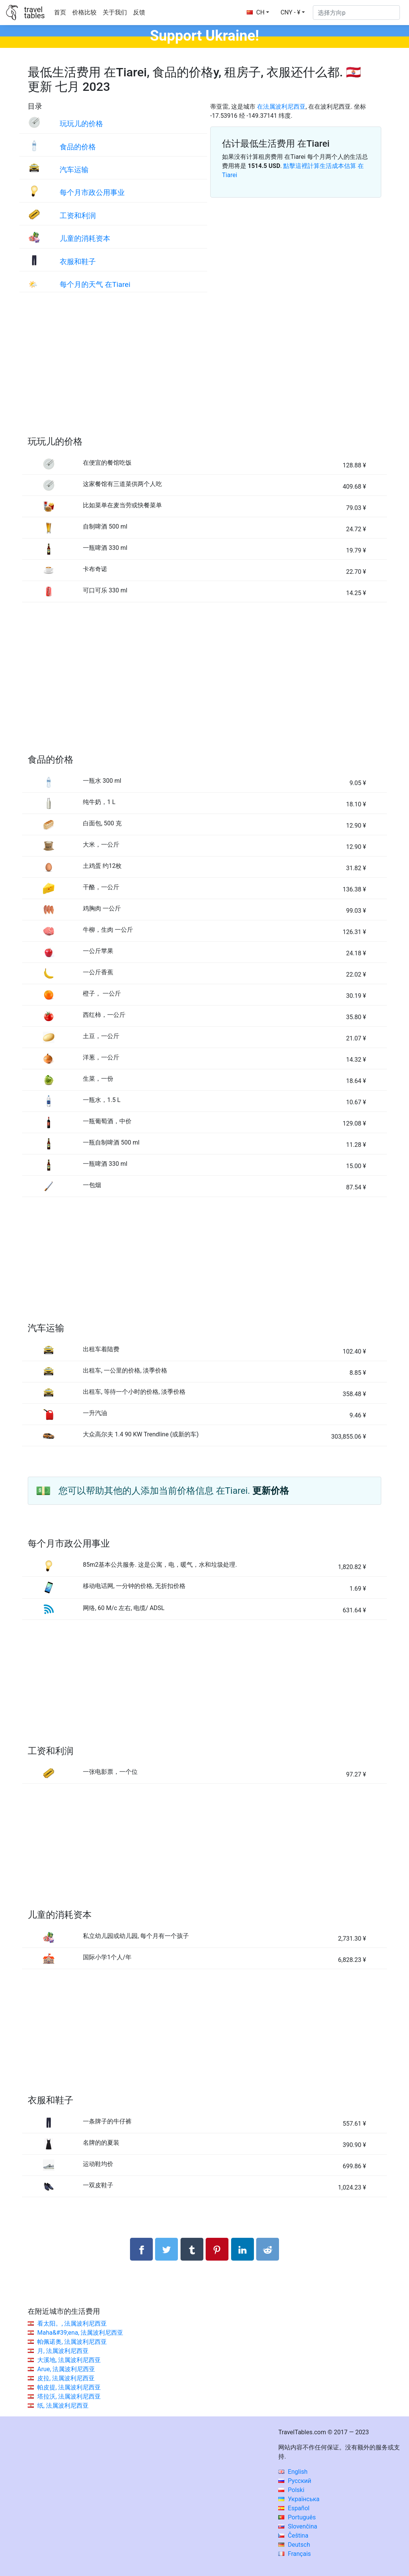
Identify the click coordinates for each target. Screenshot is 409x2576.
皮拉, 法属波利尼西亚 (66, 2378)
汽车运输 (74, 169)
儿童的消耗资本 (85, 238)
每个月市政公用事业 (92, 192)
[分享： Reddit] (267, 2249)
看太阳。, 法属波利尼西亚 (72, 2323)
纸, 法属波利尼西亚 (63, 2405)
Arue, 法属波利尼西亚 (66, 2369)
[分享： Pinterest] (217, 2249)
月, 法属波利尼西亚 (63, 2350)
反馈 (139, 12)
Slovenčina (297, 2526)
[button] (293, 12)
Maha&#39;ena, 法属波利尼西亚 (80, 2332)
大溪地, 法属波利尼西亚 (69, 2360)
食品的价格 (78, 146)
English (293, 2471)
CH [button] (256, 12)
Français (294, 2553)
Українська (298, 2499)
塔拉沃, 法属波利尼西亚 (69, 2396)
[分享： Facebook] (141, 2249)
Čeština (293, 2535)
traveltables (34, 12)
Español (293, 2508)
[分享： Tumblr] (192, 2249)
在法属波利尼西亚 (281, 106)
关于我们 (115, 12)
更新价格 (270, 1490)
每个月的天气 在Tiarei (95, 284)
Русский (294, 2480)
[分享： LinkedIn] (242, 2249)
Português (297, 2517)
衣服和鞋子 (78, 261)
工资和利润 (78, 215)
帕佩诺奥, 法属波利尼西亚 (72, 2341)
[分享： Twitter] (166, 2249)
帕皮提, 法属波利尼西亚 (69, 2387)
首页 (60, 12)
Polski (291, 2490)
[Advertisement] (204, 372)
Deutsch (294, 2544)
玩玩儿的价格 (81, 123)
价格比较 (84, 12)
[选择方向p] (356, 12)
